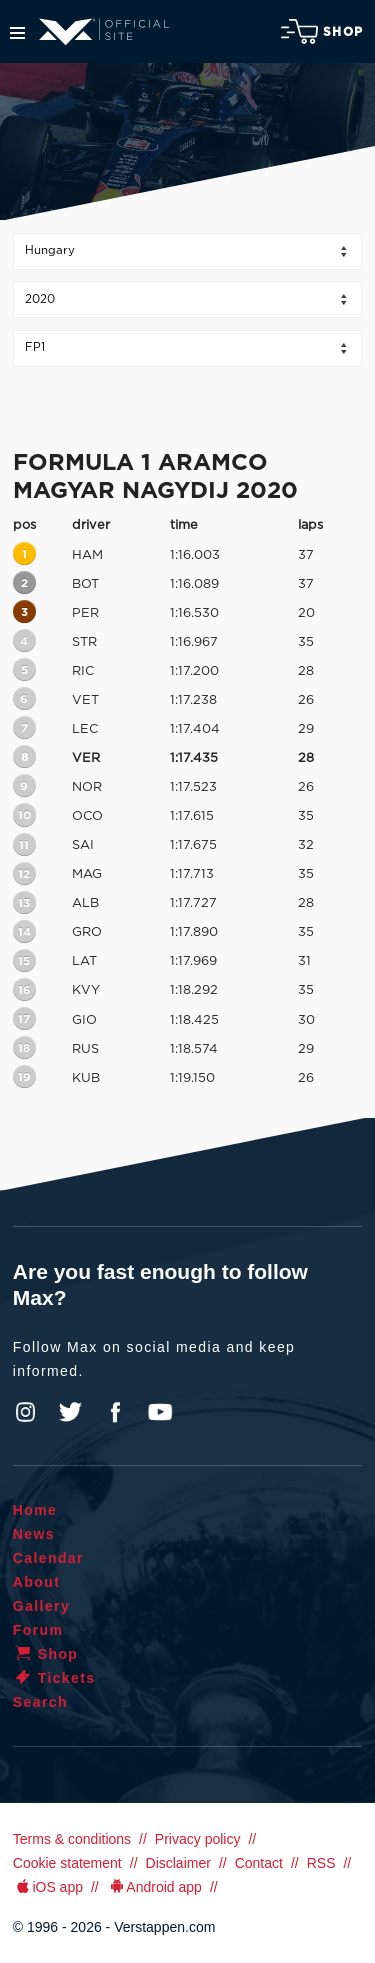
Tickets (54, 1678)
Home (35, 1510)
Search (40, 1702)
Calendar (48, 1558)
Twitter (71, 1412)
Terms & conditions (72, 1839)
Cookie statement (67, 1863)
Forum (38, 1630)
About (36, 1582)
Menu (17, 33)
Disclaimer (178, 1863)
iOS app (48, 1887)
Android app (154, 1887)
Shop (322, 31)
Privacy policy (198, 1839)
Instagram (26, 1412)
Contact (259, 1863)
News (34, 1534)
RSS (321, 1863)
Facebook (115, 1412)
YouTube (160, 1412)
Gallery (41, 1606)
